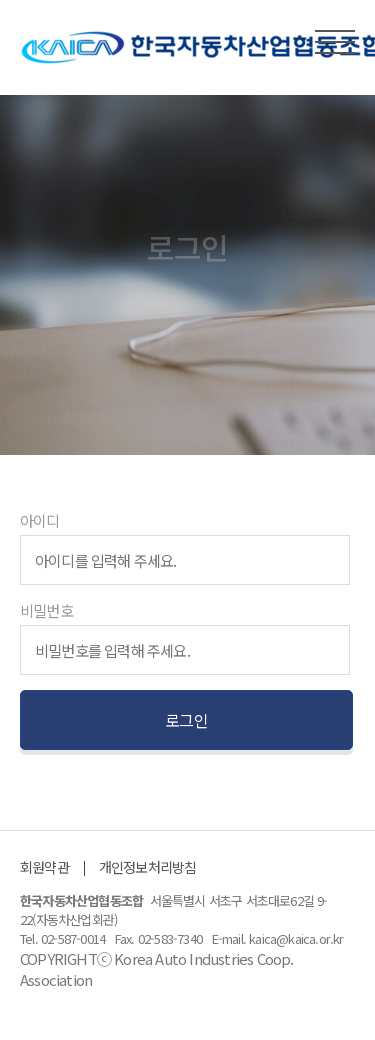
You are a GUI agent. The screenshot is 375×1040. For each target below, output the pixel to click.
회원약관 (44, 867)
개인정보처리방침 (148, 867)
